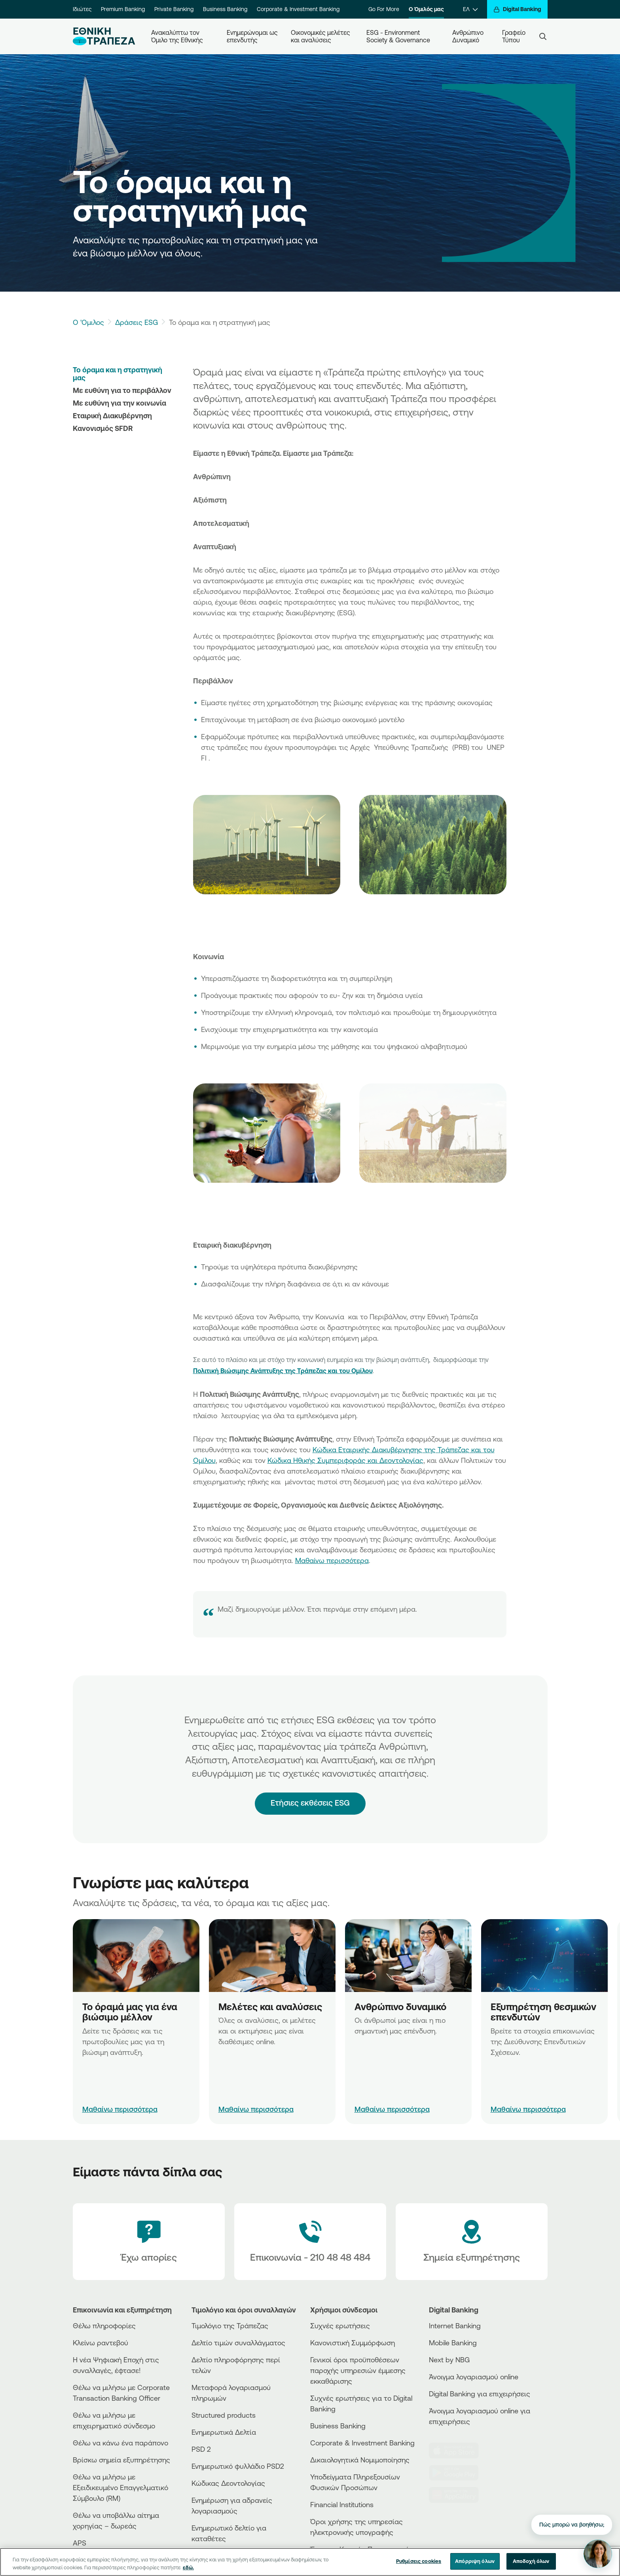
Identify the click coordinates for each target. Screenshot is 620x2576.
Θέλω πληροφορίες (104, 2325)
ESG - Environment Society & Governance (398, 36)
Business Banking (225, 9)
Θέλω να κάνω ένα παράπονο (120, 2443)
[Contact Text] (310, 2241)
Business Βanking (338, 2426)
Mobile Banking (453, 2342)
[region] (310, 2562)
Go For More (383, 9)
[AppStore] (458, 2450)
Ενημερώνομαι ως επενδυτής (253, 36)
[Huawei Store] (458, 2495)
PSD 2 (201, 2449)
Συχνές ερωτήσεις (340, 2325)
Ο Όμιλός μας (426, 9)
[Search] (543, 36)
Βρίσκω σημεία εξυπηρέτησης (121, 2460)
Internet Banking (455, 2325)
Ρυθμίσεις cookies (418, 2561)
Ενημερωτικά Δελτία (223, 2432)
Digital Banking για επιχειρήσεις (479, 2394)
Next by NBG (449, 2360)
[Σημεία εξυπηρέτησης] (472, 2241)
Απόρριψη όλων (475, 2561)
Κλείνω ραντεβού (100, 2342)
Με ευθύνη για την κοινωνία (119, 403)
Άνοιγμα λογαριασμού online (473, 2377)
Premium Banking (123, 9)
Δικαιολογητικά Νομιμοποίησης (360, 2460)
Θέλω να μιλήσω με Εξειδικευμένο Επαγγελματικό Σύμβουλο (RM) (120, 2487)
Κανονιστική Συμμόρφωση (352, 2342)
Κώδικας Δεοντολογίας (228, 2483)
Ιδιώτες (82, 9)
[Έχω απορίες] (149, 2241)
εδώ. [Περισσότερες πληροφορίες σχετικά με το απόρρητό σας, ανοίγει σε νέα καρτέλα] (188, 2567)
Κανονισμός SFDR (103, 428)
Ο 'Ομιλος (88, 322)
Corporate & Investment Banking (298, 9)
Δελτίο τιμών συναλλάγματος (238, 2342)
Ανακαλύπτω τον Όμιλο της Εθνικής (177, 36)
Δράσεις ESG (136, 322)
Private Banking (173, 9)
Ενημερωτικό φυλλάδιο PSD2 (237, 2466)
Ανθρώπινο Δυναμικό (468, 36)
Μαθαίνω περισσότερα (332, 1560)
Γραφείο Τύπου (514, 36)
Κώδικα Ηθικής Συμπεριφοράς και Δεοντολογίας (345, 1460)
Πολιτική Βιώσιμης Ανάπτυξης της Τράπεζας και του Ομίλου (283, 1370)
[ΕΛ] (470, 9)
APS (79, 2543)
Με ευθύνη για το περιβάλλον (122, 390)
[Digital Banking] (517, 9)
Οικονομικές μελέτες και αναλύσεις (321, 36)
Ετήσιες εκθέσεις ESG (310, 1786)
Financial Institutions (342, 2504)
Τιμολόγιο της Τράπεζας (229, 2325)
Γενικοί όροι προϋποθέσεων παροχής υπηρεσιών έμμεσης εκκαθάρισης (358, 2370)
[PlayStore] (458, 2473)
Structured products (223, 2415)
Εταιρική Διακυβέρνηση (112, 415)
